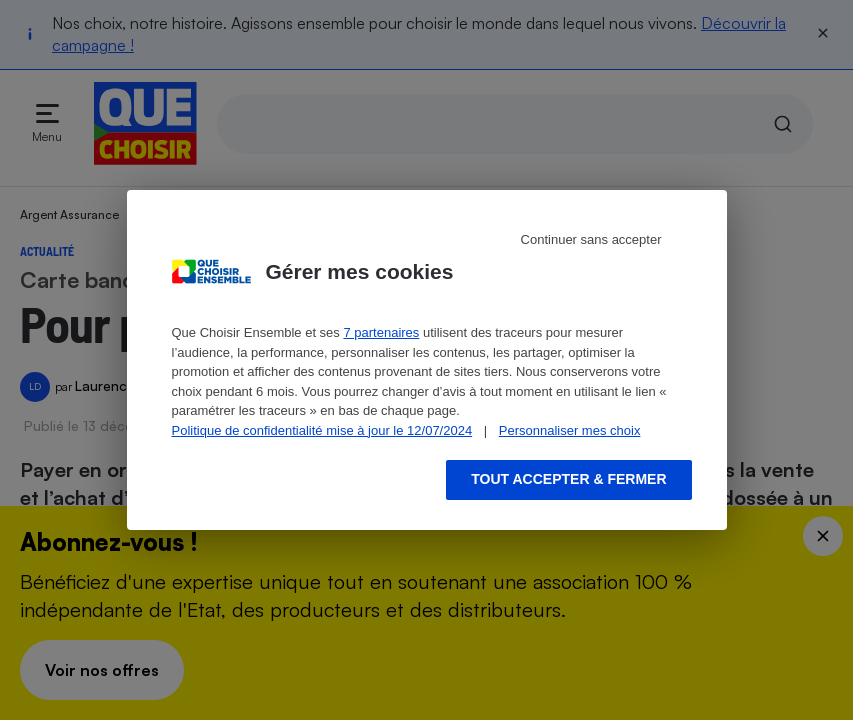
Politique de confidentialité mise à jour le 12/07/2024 (322, 430)
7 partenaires (381, 332)
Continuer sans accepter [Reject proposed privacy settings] (591, 239)
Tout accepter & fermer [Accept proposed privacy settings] (568, 479)
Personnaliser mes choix (570, 430)
